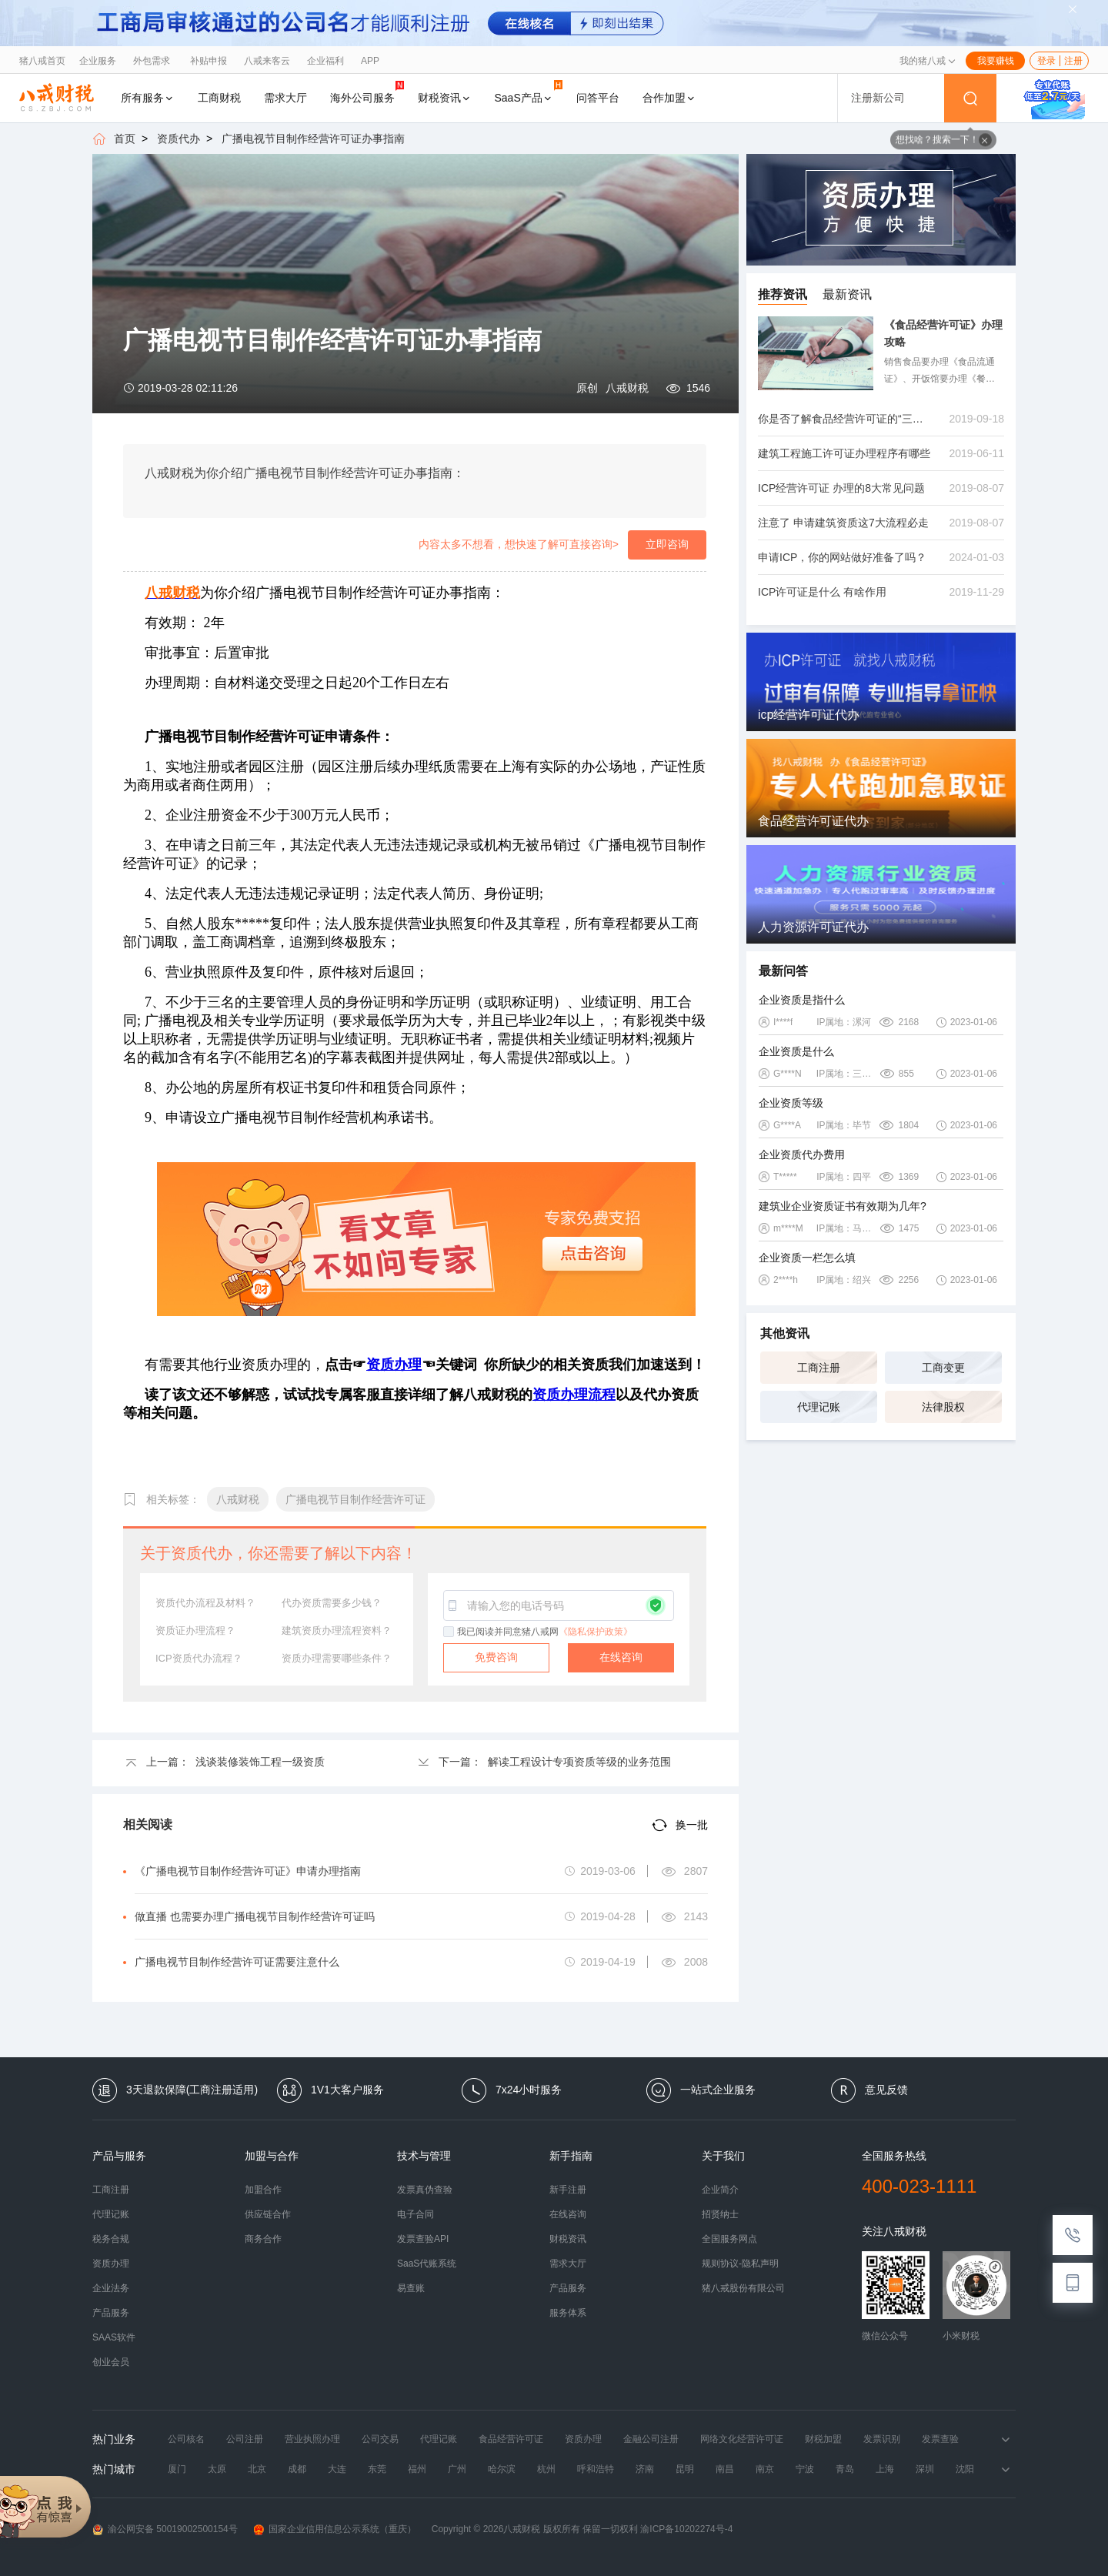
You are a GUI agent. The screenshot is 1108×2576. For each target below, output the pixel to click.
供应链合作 (268, 2214)
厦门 (177, 2469)
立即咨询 (667, 544)
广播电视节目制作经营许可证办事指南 (313, 138)
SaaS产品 (528, 92)
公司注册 (244, 2439)
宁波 (805, 2469)
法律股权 (943, 1407)
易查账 (411, 2288)
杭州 (546, 2469)
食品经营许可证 (511, 2439)
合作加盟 (669, 98)
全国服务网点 (729, 2239)
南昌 (725, 2469)
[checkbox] (449, 1632)
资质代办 (178, 138)
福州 (417, 2469)
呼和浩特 (595, 2469)
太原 (217, 2469)
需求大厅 (285, 98)
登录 (1046, 60)
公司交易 (380, 2439)
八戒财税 (627, 388)
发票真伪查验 (424, 2189)
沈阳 (965, 2469)
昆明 (685, 2469)
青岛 (845, 2469)
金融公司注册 (651, 2439)
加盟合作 (263, 2189)
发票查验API (423, 2239)
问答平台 (597, 98)
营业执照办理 (312, 2439)
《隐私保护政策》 (595, 1631)
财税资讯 (445, 98)
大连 (337, 2469)
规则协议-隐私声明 (740, 2263)
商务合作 (263, 2239)
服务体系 (567, 2312)
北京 (257, 2469)
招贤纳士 (720, 2214)
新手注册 (567, 2189)
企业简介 (720, 2189)
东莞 (377, 2469)
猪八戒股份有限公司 (743, 2288)
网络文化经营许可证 (741, 2439)
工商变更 (943, 1368)
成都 (297, 2469)
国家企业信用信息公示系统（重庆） (334, 2529)
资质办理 (110, 2263)
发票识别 (881, 2439)
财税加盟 (823, 2439)
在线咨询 (620, 1657)
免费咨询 (496, 1657)
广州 (457, 2469)
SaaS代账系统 (426, 2263)
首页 (124, 138)
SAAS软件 (113, 2337)
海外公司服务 (367, 92)
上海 (885, 2469)
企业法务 (110, 2288)
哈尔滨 (502, 2469)
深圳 (925, 2469)
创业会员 (110, 2362)
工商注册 (818, 1368)
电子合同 (415, 2214)
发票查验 (940, 2439)
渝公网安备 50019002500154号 (165, 2529)
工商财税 (219, 98)
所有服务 (148, 98)
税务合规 (110, 2239)
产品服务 (110, 2312)
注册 (1073, 60)
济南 (645, 2469)
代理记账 (818, 1407)
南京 (765, 2469)
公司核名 (186, 2439)
